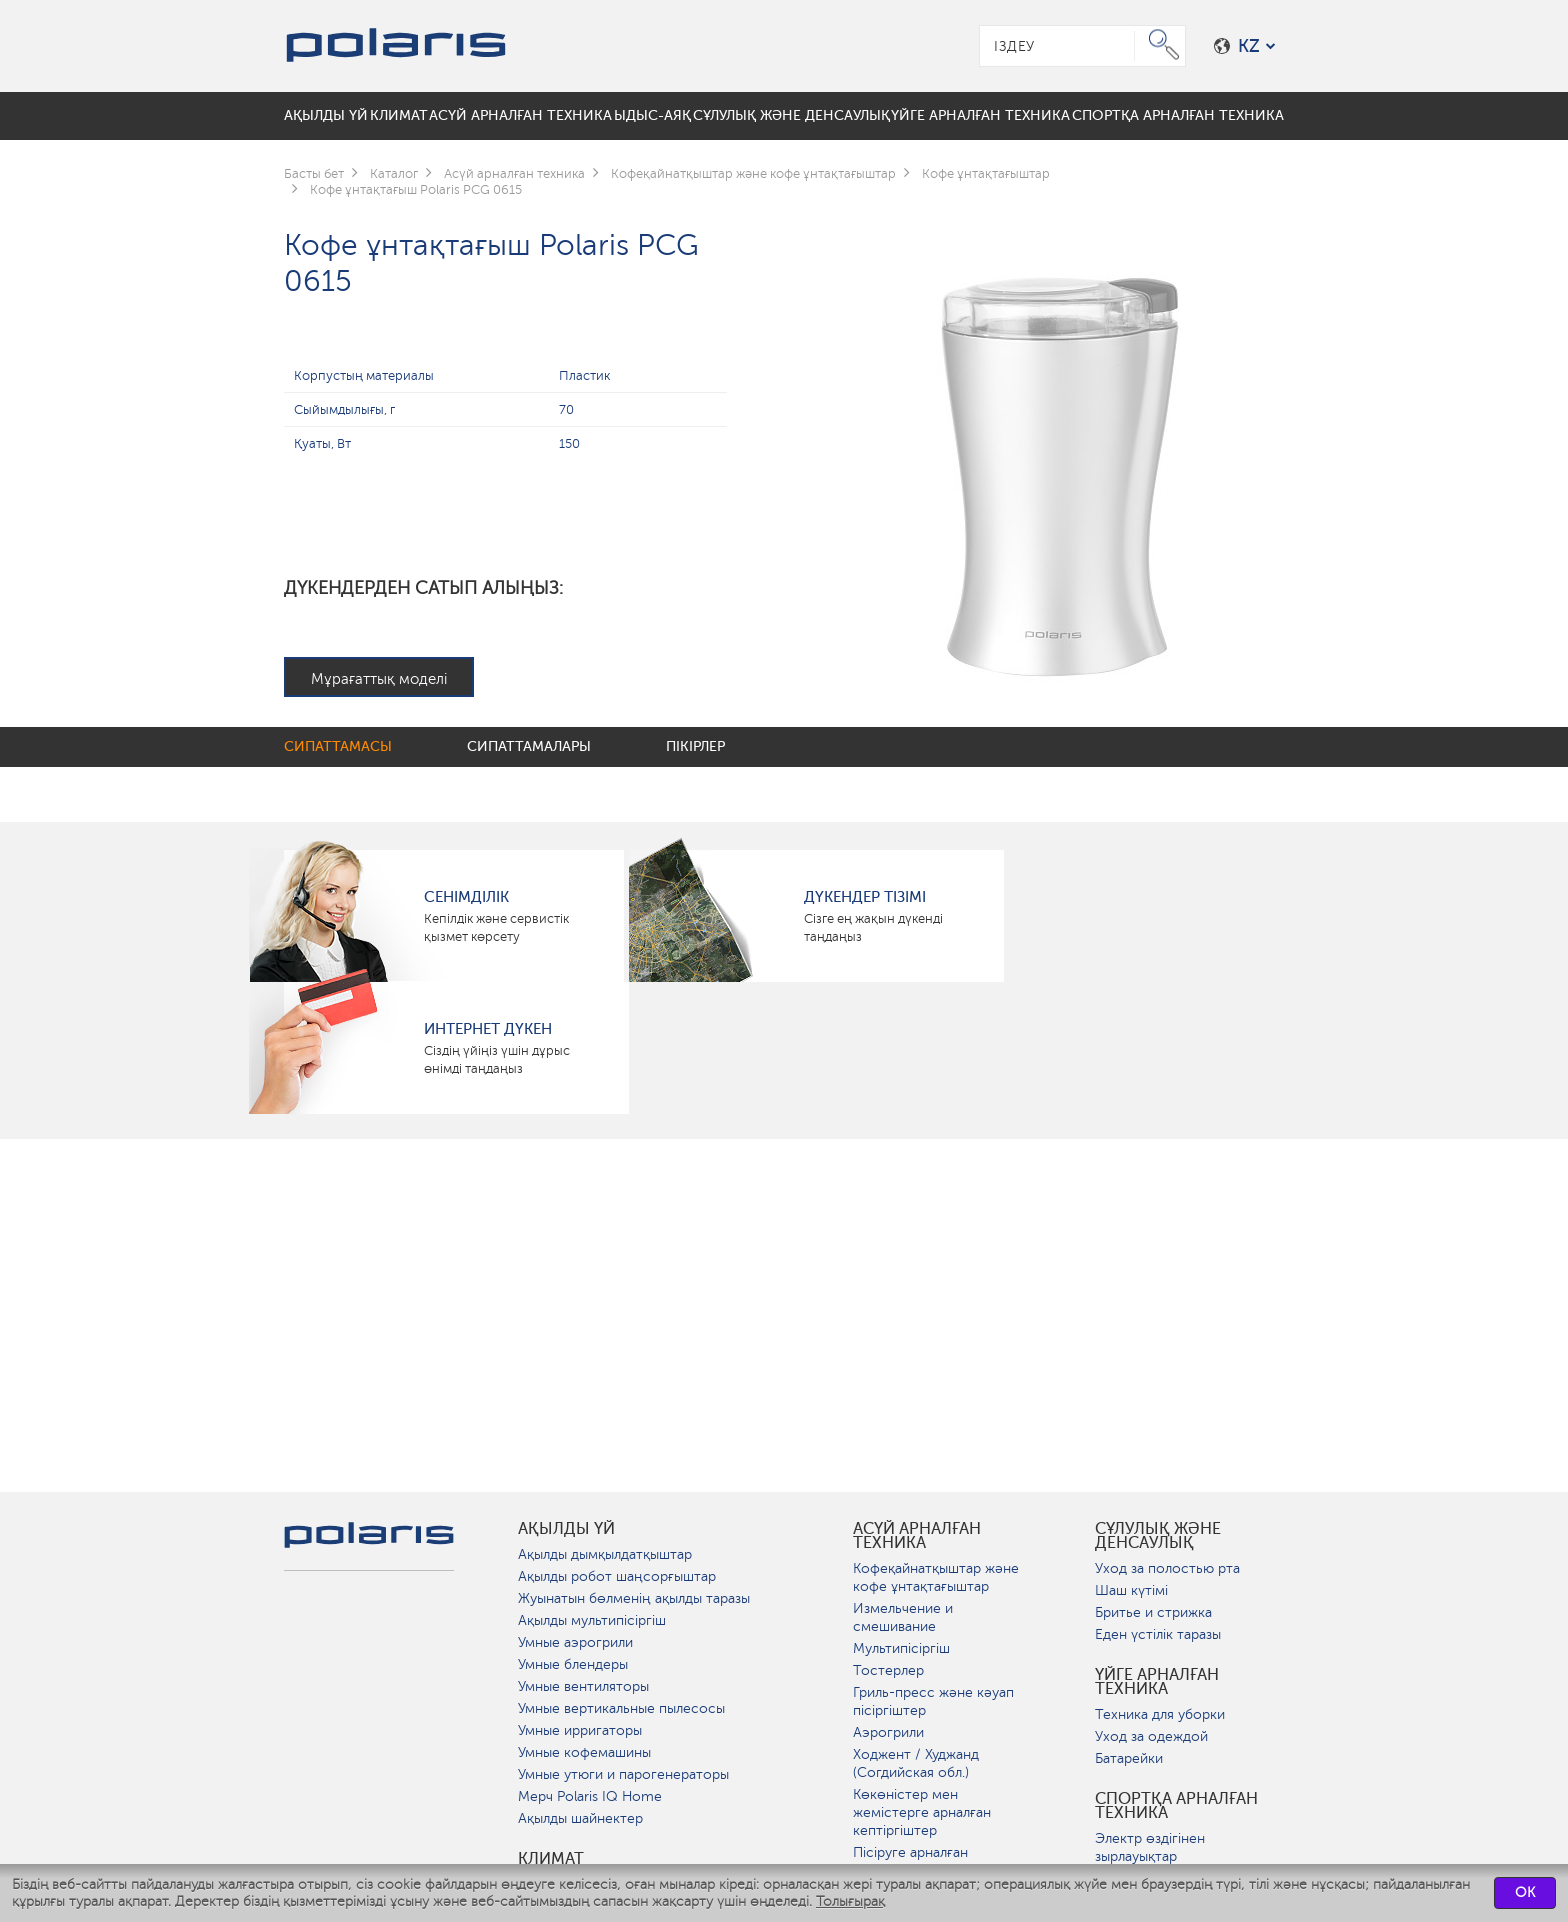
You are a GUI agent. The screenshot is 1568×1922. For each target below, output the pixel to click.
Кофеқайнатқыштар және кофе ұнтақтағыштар (936, 1577)
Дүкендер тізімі (865, 897)
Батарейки (1129, 1758)
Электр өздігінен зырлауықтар (1150, 1847)
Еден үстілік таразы (1158, 1634)
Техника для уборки (1160, 1714)
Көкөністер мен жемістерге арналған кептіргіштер (922, 1812)
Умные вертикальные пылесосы (621, 1708)
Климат (551, 1859)
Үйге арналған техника (1157, 1682)
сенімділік (466, 897)
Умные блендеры (573, 1664)
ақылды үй (566, 1529)
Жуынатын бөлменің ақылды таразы (634, 1598)
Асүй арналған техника (917, 1536)
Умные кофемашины (584, 1752)
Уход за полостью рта (1167, 1568)
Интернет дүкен (488, 1029)
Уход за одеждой (1151, 1736)
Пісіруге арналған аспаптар (910, 1861)
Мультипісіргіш (901, 1648)
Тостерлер (888, 1670)
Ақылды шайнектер (580, 1818)
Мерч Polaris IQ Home (590, 1796)
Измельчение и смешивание (903, 1617)
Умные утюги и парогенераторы (623, 1774)
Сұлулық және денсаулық (1158, 1536)
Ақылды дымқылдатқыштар (605, 1554)
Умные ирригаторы (580, 1730)
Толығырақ (850, 1901)
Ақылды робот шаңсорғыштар (617, 1576)
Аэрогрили (888, 1732)
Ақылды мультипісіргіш (592, 1620)
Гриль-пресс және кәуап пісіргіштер (933, 1701)
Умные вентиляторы (583, 1686)
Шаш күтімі (1131, 1590)
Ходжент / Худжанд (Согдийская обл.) (916, 1763)
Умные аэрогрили (575, 1642)
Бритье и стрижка (1153, 1612)
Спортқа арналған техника (1176, 1806)
